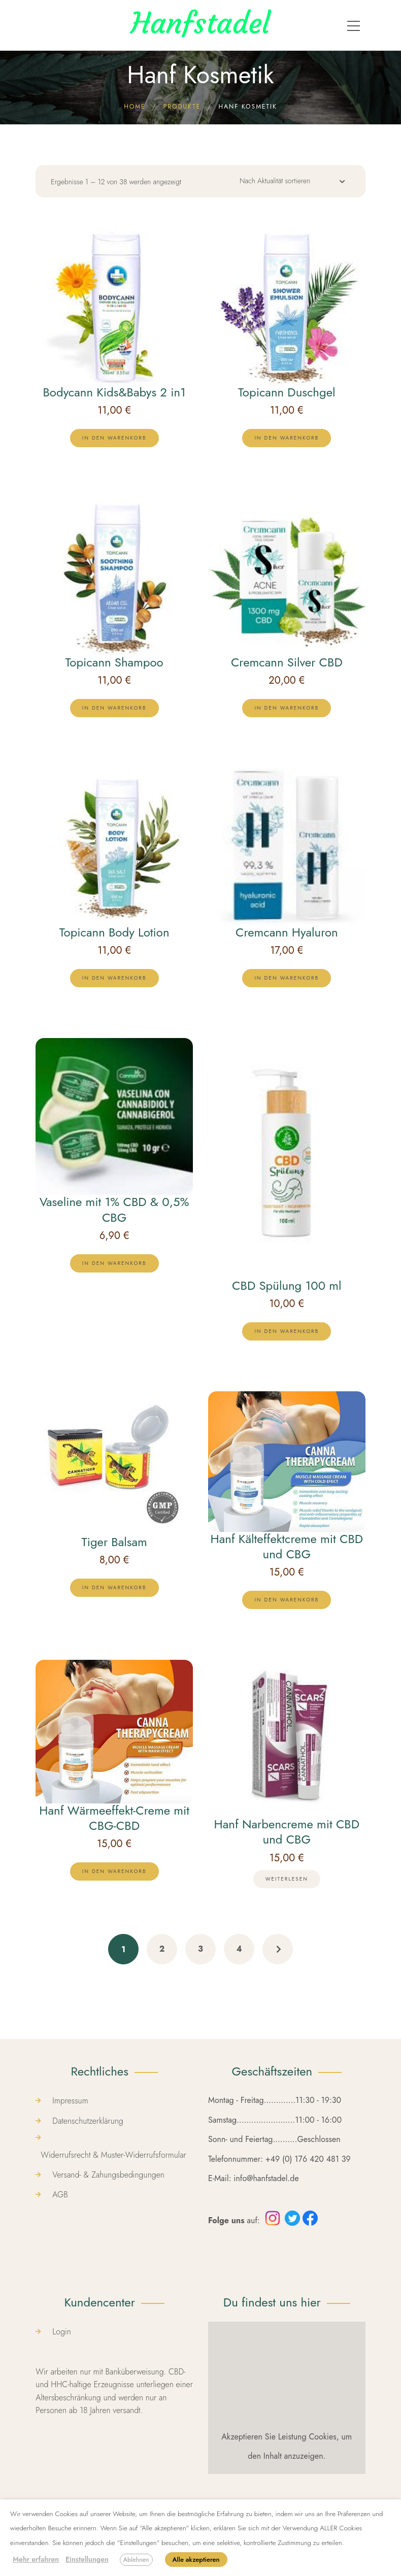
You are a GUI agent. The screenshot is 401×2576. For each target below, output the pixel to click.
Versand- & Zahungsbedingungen (108, 2175)
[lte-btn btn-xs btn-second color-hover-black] (114, 438)
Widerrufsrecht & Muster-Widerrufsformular (113, 2155)
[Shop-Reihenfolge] (289, 183)
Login (61, 2331)
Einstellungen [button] (87, 2559)
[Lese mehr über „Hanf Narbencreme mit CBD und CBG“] (286, 1879)
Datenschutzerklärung (87, 2121)
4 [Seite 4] (239, 1949)
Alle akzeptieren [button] (196, 2559)
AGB (60, 2194)
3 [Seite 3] (200, 1949)
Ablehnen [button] (136, 2559)
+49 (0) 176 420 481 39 (308, 2159)
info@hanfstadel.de (265, 2178)
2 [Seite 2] (162, 1949)
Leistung (292, 2437)
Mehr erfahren (36, 2559)
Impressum (70, 2100)
